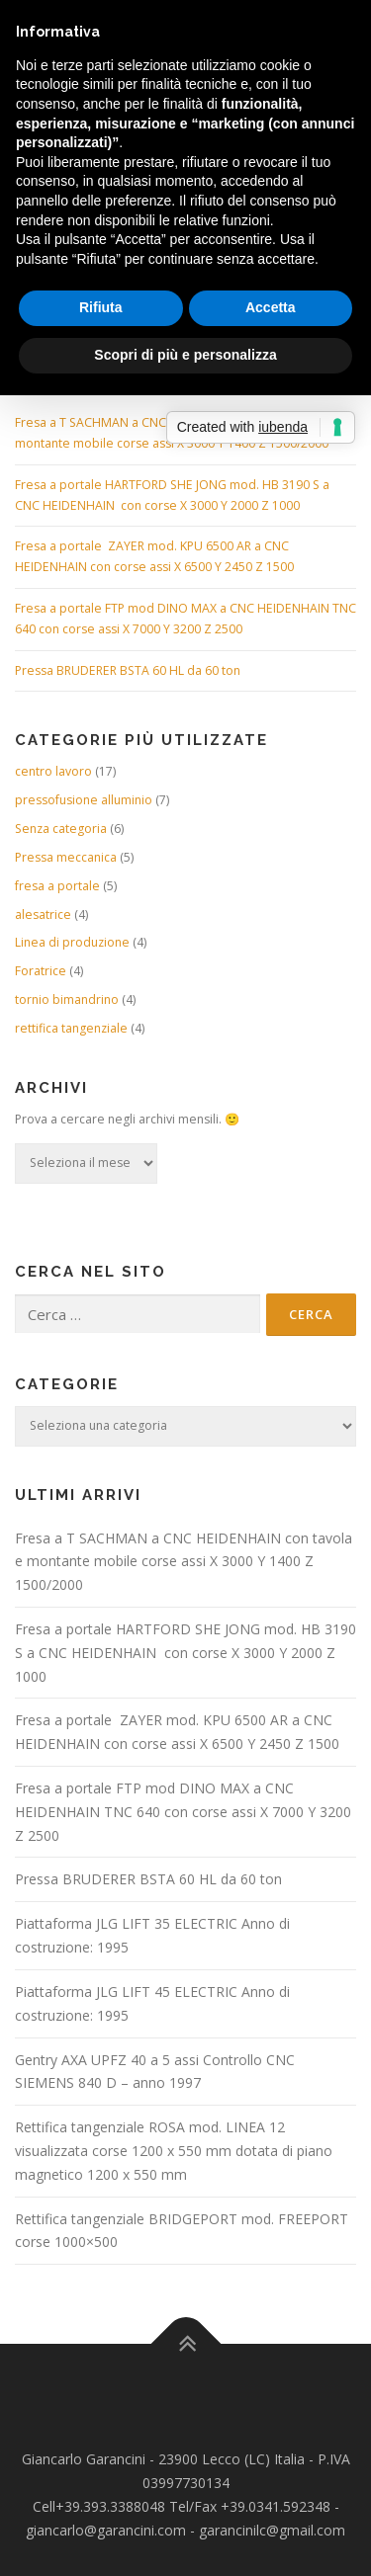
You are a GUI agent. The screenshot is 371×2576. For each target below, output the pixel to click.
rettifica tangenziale (71, 1028)
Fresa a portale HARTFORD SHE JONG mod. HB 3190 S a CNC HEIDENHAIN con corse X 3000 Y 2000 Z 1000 (185, 1653)
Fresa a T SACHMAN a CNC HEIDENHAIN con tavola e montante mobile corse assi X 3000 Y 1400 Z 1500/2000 (183, 1562)
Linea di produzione (72, 942)
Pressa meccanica (66, 857)
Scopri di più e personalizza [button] (185, 355)
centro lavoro (53, 771)
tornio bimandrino (67, 999)
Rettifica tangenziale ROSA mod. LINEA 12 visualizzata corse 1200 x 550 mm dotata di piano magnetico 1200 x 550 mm (173, 2151)
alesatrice (43, 914)
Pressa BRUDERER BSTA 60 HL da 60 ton (127, 670)
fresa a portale (57, 885)
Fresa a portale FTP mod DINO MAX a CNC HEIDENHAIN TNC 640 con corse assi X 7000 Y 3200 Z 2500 (183, 1812)
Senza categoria (61, 828)
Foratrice (40, 970)
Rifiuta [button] (101, 307)
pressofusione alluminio (83, 799)
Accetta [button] (270, 307)
